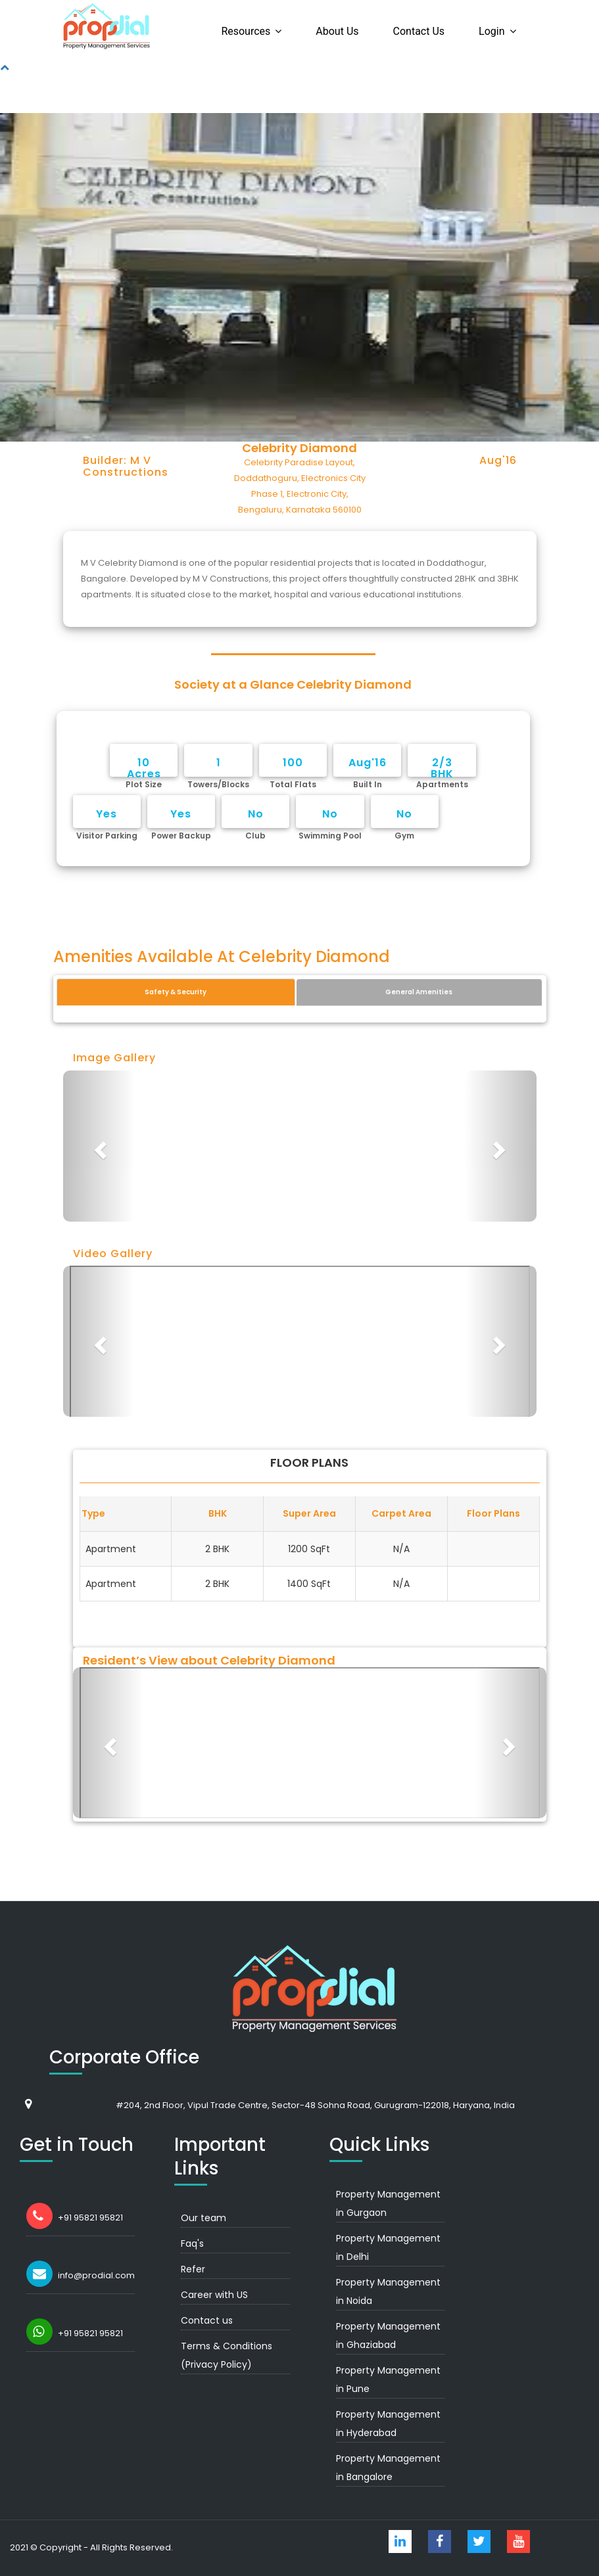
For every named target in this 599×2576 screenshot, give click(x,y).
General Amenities (418, 992)
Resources (245, 31)
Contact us (419, 31)
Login (491, 31)
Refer (193, 2269)
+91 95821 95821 (90, 2217)
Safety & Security (175, 992)
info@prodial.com (96, 2275)
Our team (203, 2217)
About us (337, 31)
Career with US (214, 2294)
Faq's (192, 2243)
